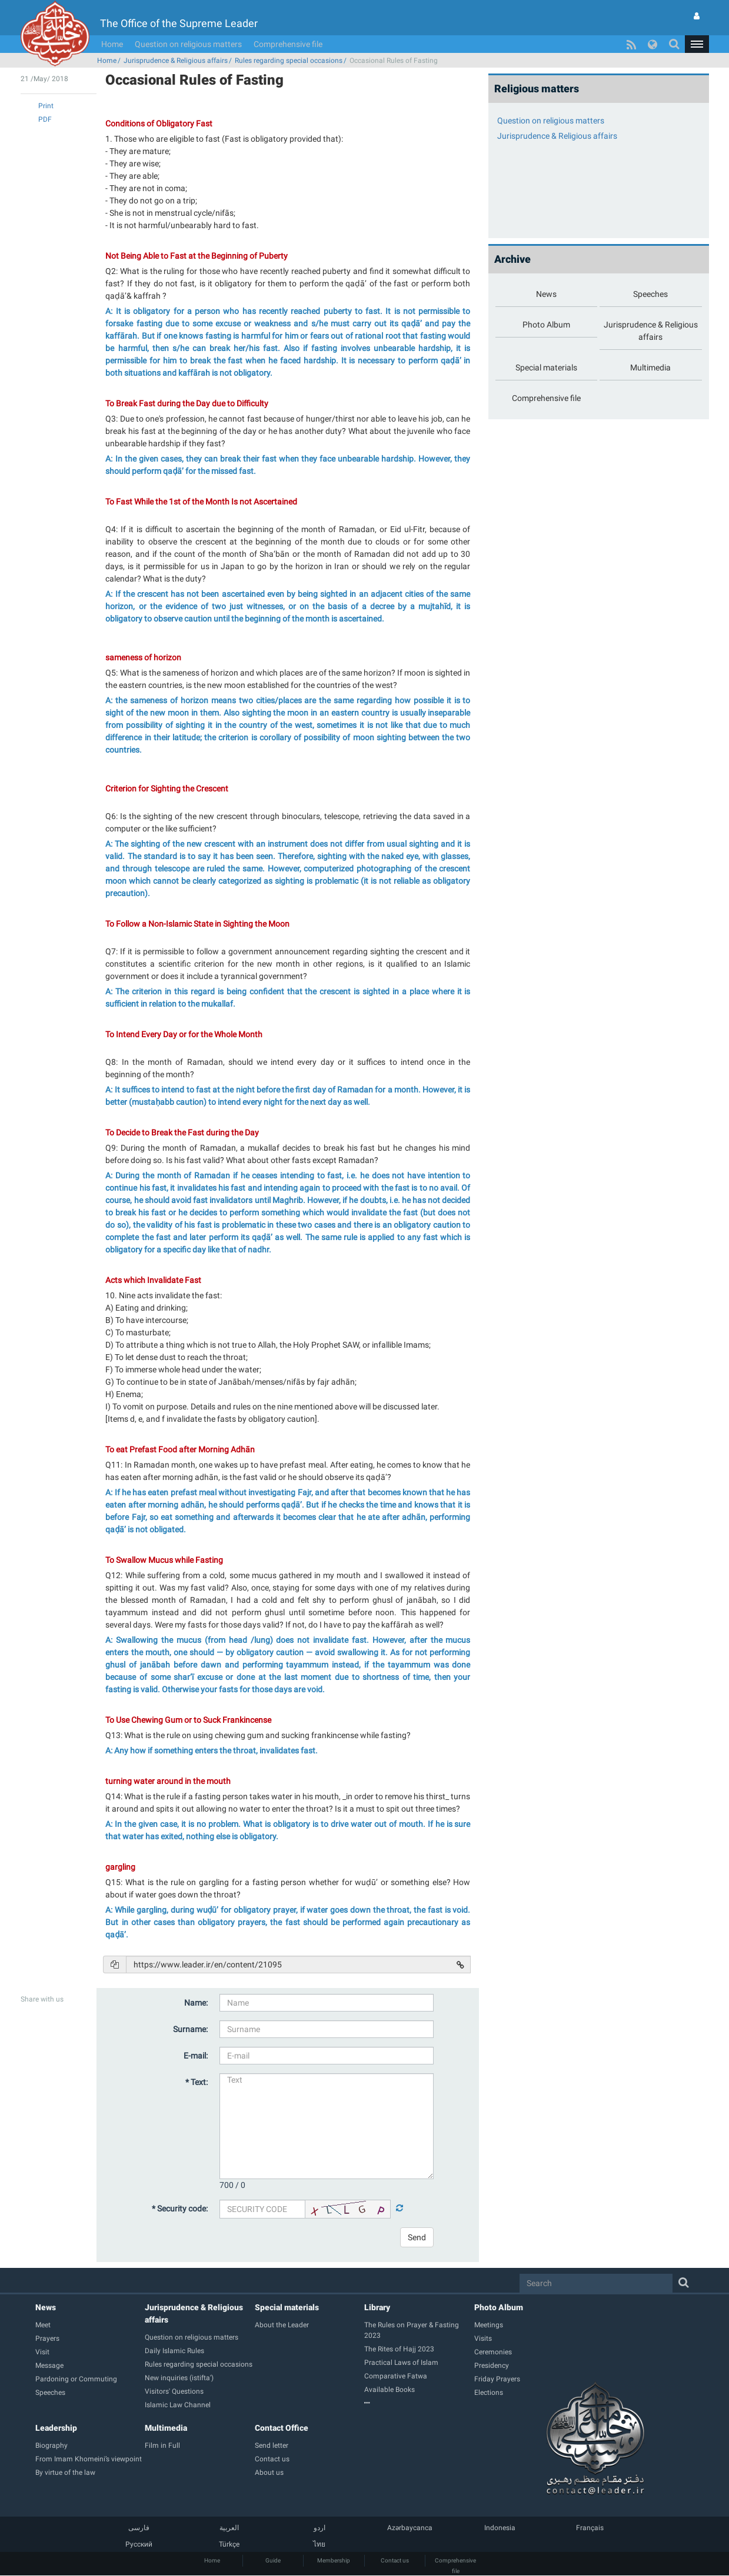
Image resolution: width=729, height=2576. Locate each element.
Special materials (287, 2307)
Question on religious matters (188, 44)
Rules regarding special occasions (288, 60)
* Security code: (180, 2208)
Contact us (395, 2560)
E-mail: (196, 2055)
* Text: (196, 2082)
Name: (196, 2002)
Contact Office (281, 2428)
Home (112, 44)
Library (377, 2307)
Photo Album (498, 2307)
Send (417, 2237)
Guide (273, 2560)
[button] (696, 44)
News (45, 2307)
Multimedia (166, 2428)
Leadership (56, 2428)
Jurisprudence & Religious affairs (176, 60)
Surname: (190, 2029)
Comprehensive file (288, 44)
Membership (333, 2560)
